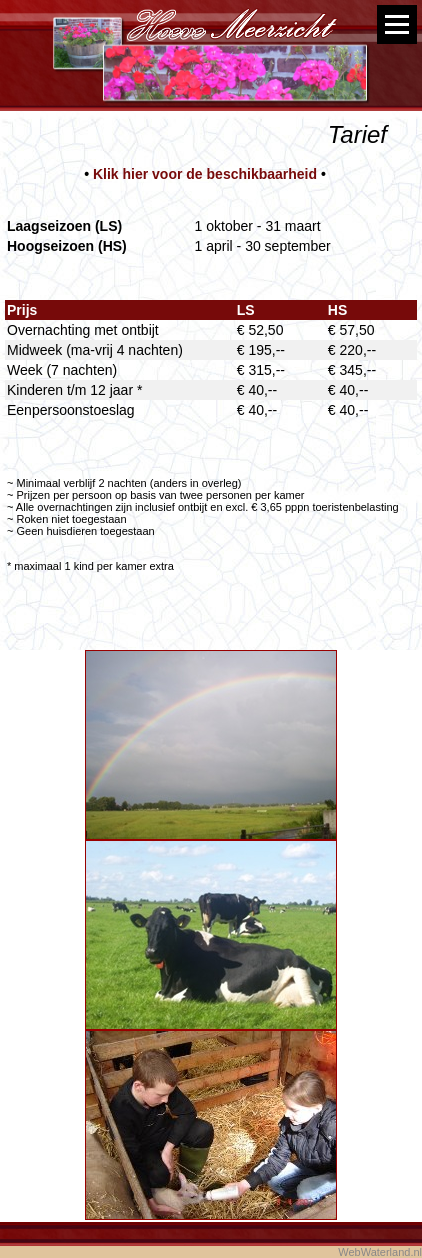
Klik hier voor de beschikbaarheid (205, 174)
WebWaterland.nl (380, 1252)
